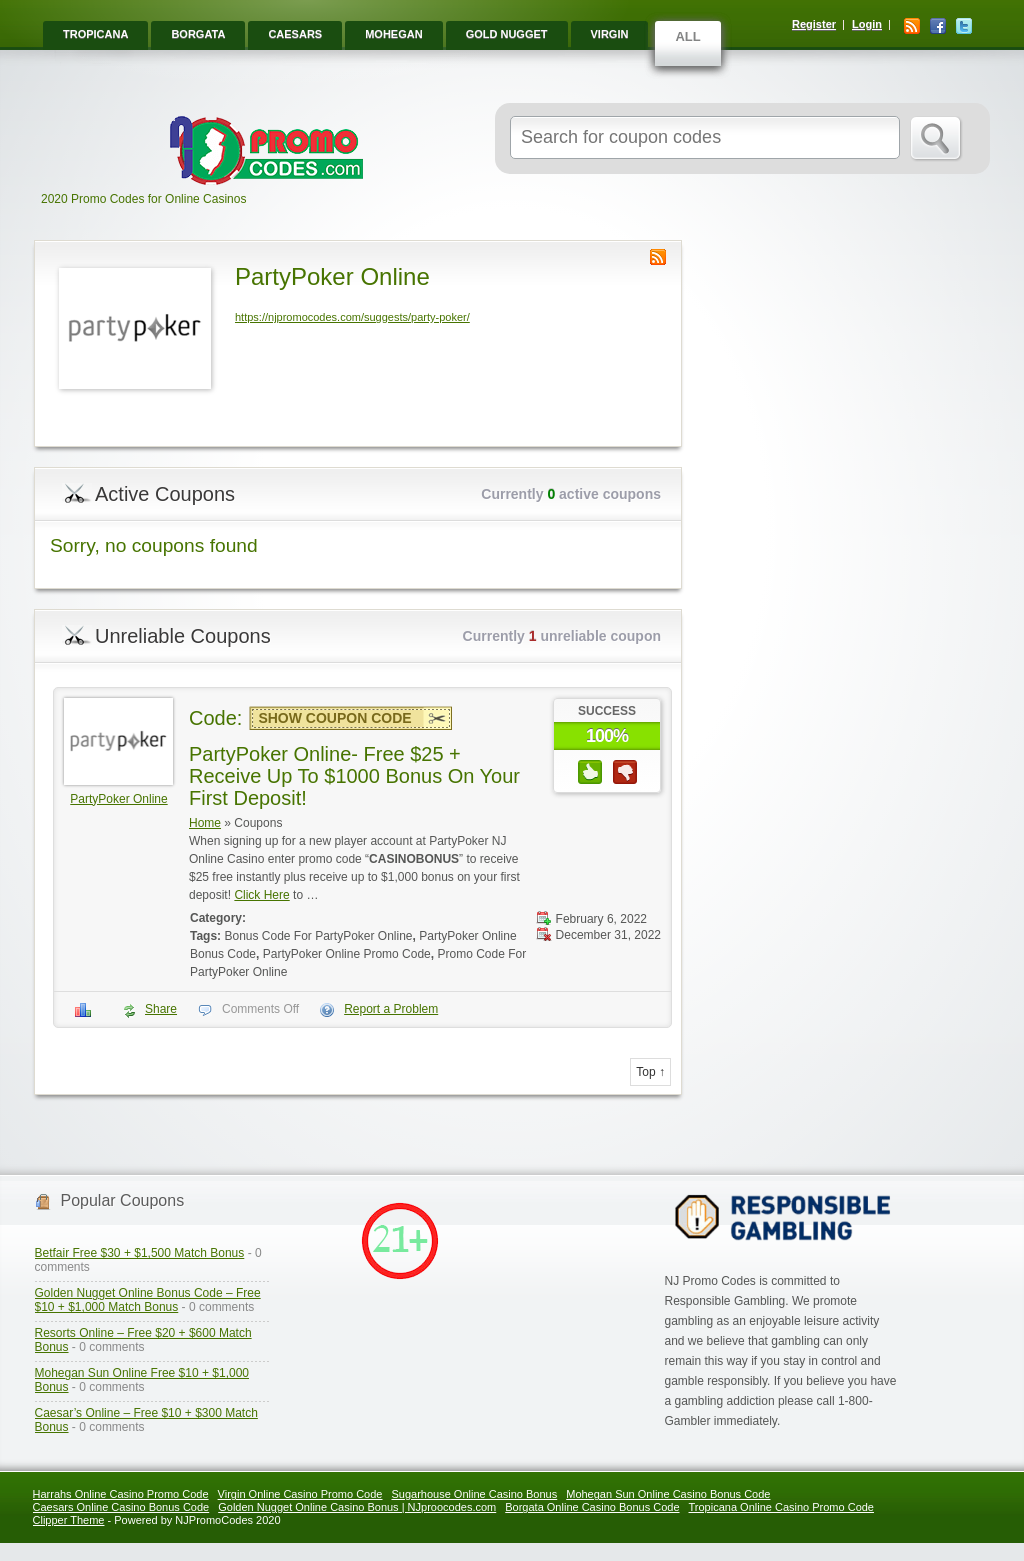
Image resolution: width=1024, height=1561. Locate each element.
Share (161, 1009)
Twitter (964, 26)
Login (867, 24)
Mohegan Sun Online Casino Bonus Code (668, 1494)
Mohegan (393, 34)
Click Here (261, 895)
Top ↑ (650, 1072)
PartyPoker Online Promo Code (347, 954)
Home (205, 823)
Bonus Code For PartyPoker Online (318, 936)
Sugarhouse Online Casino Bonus (474, 1494)
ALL (687, 36)
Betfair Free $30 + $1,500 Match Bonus (140, 1253)
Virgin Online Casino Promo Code (300, 1494)
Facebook (938, 26)
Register (814, 24)
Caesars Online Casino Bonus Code (121, 1507)
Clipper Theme (69, 1520)
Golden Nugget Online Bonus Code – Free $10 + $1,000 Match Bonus (148, 1300)
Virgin (610, 34)
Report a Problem (391, 1009)
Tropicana (95, 34)
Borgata (198, 34)
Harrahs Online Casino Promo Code (121, 1494)
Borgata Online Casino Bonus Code (592, 1507)
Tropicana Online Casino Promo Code (781, 1507)
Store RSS (658, 257)
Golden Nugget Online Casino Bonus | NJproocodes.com (357, 1507)
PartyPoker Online (118, 799)
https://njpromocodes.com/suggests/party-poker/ (352, 317)
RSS (912, 26)
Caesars (295, 34)
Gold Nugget (507, 34)
